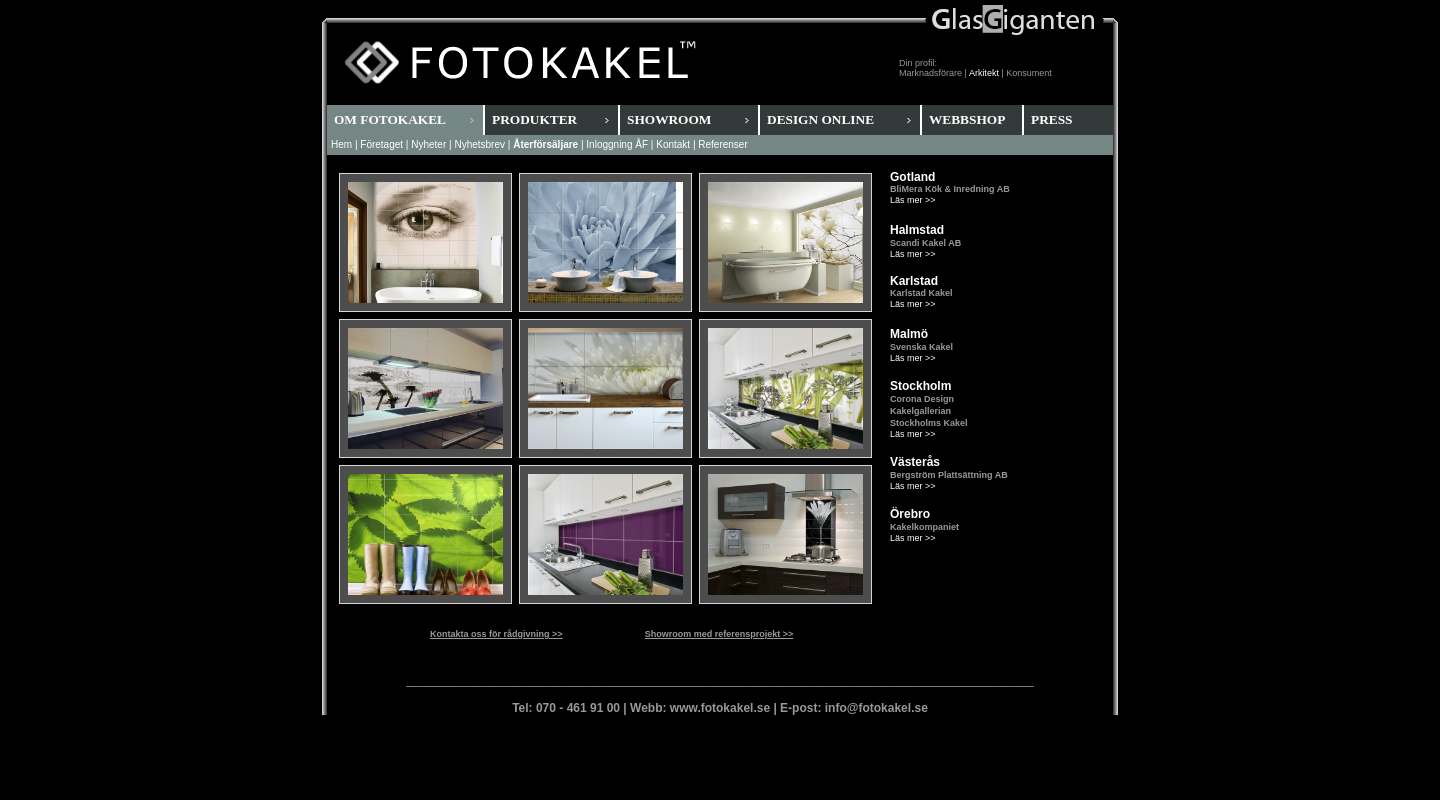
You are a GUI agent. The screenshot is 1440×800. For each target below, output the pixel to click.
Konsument (1029, 73)
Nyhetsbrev (479, 144)
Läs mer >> (913, 200)
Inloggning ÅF (617, 144)
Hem (341, 144)
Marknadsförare (930, 73)
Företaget (381, 144)
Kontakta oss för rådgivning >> (496, 634)
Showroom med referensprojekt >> (719, 634)
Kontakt (673, 144)
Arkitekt (984, 73)
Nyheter (428, 144)
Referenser (722, 144)
